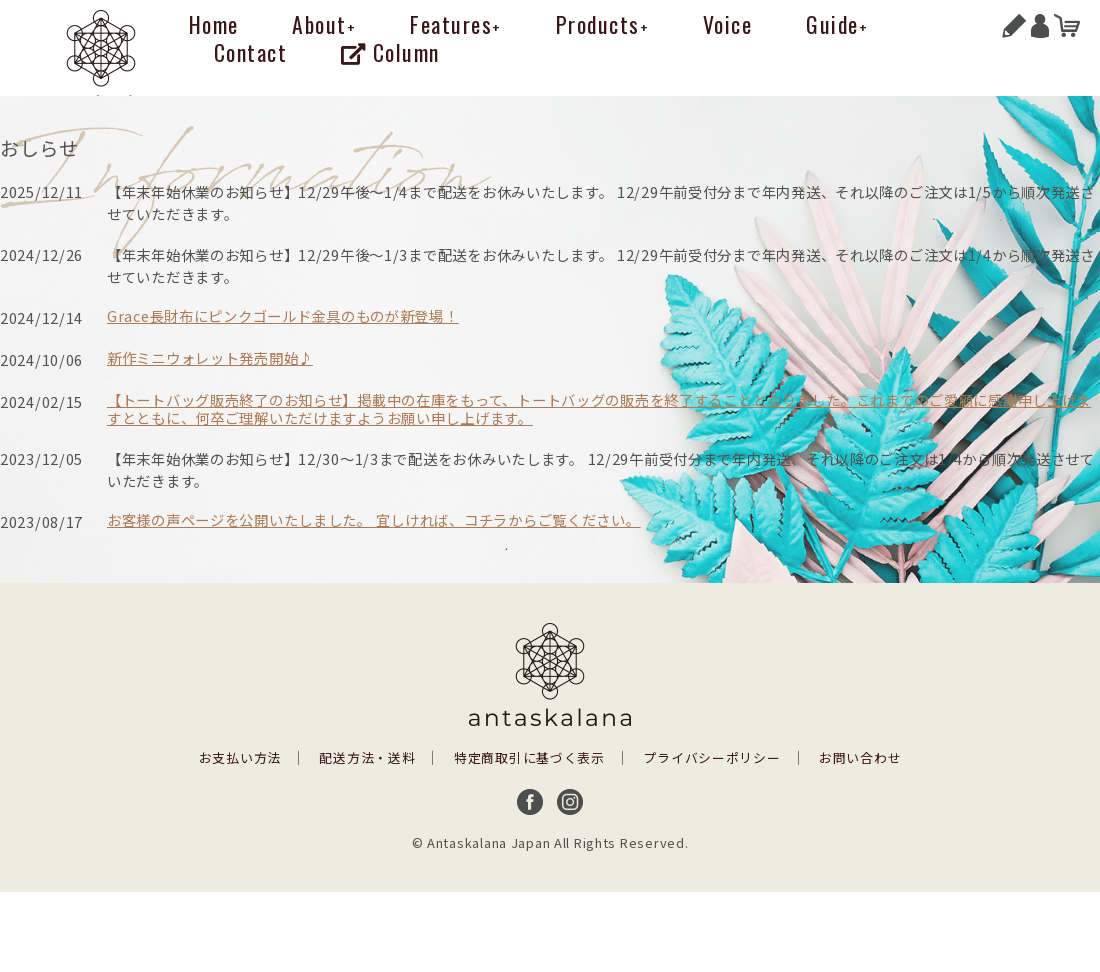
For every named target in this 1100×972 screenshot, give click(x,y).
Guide (837, 24)
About (324, 24)
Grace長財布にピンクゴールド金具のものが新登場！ (283, 315)
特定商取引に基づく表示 (529, 757)
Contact (251, 52)
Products (603, 24)
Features (456, 24)
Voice (728, 24)
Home (214, 24)
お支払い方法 (240, 757)
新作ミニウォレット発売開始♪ (210, 357)
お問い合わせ (860, 757)
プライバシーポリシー (711, 757)
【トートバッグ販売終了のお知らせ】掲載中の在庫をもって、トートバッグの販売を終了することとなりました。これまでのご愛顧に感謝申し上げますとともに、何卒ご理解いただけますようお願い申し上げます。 (599, 409)
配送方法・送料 (367, 757)
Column (390, 52)
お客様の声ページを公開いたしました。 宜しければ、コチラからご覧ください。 (374, 519)
